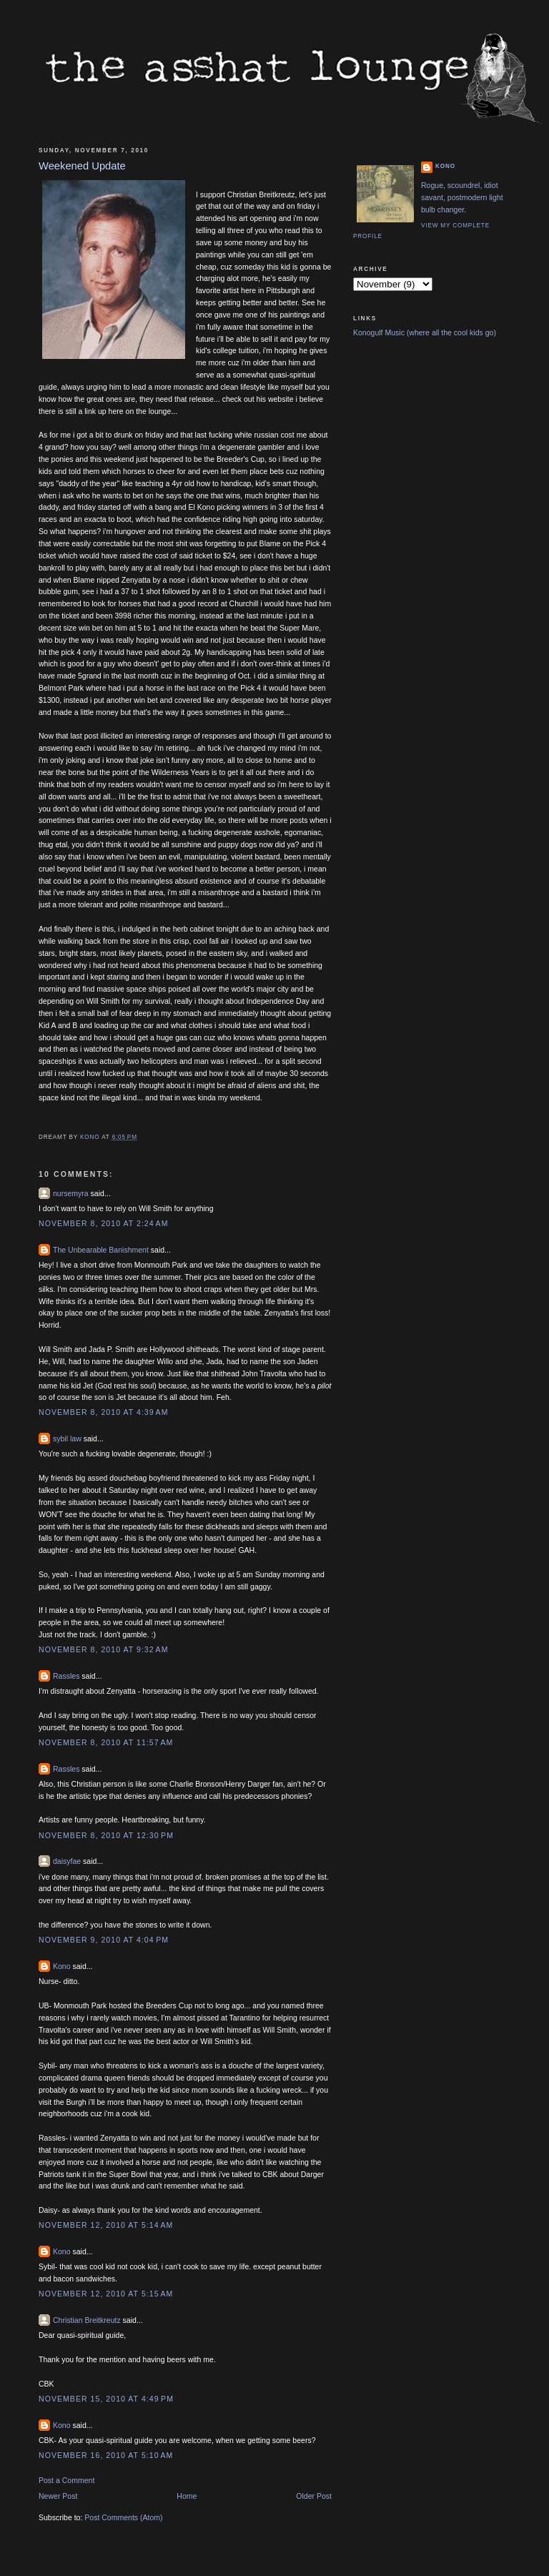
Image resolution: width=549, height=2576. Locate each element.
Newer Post (58, 2496)
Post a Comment (66, 2480)
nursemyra (71, 1193)
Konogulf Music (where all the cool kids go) (424, 332)
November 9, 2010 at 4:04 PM (104, 1939)
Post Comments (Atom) (123, 2517)
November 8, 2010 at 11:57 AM (106, 1742)
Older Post (314, 2496)
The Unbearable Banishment (101, 1249)
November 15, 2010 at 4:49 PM (106, 2398)
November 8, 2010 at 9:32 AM (103, 1649)
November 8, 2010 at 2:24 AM (103, 1223)
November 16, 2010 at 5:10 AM (106, 2455)
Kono (62, 1966)
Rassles (66, 1676)
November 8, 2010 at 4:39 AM (103, 1412)
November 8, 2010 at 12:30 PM (106, 1835)
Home (187, 2496)
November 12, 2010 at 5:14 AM (106, 2225)
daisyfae (67, 1861)
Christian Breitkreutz (87, 2320)
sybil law (67, 1438)
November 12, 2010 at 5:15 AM (106, 2293)
